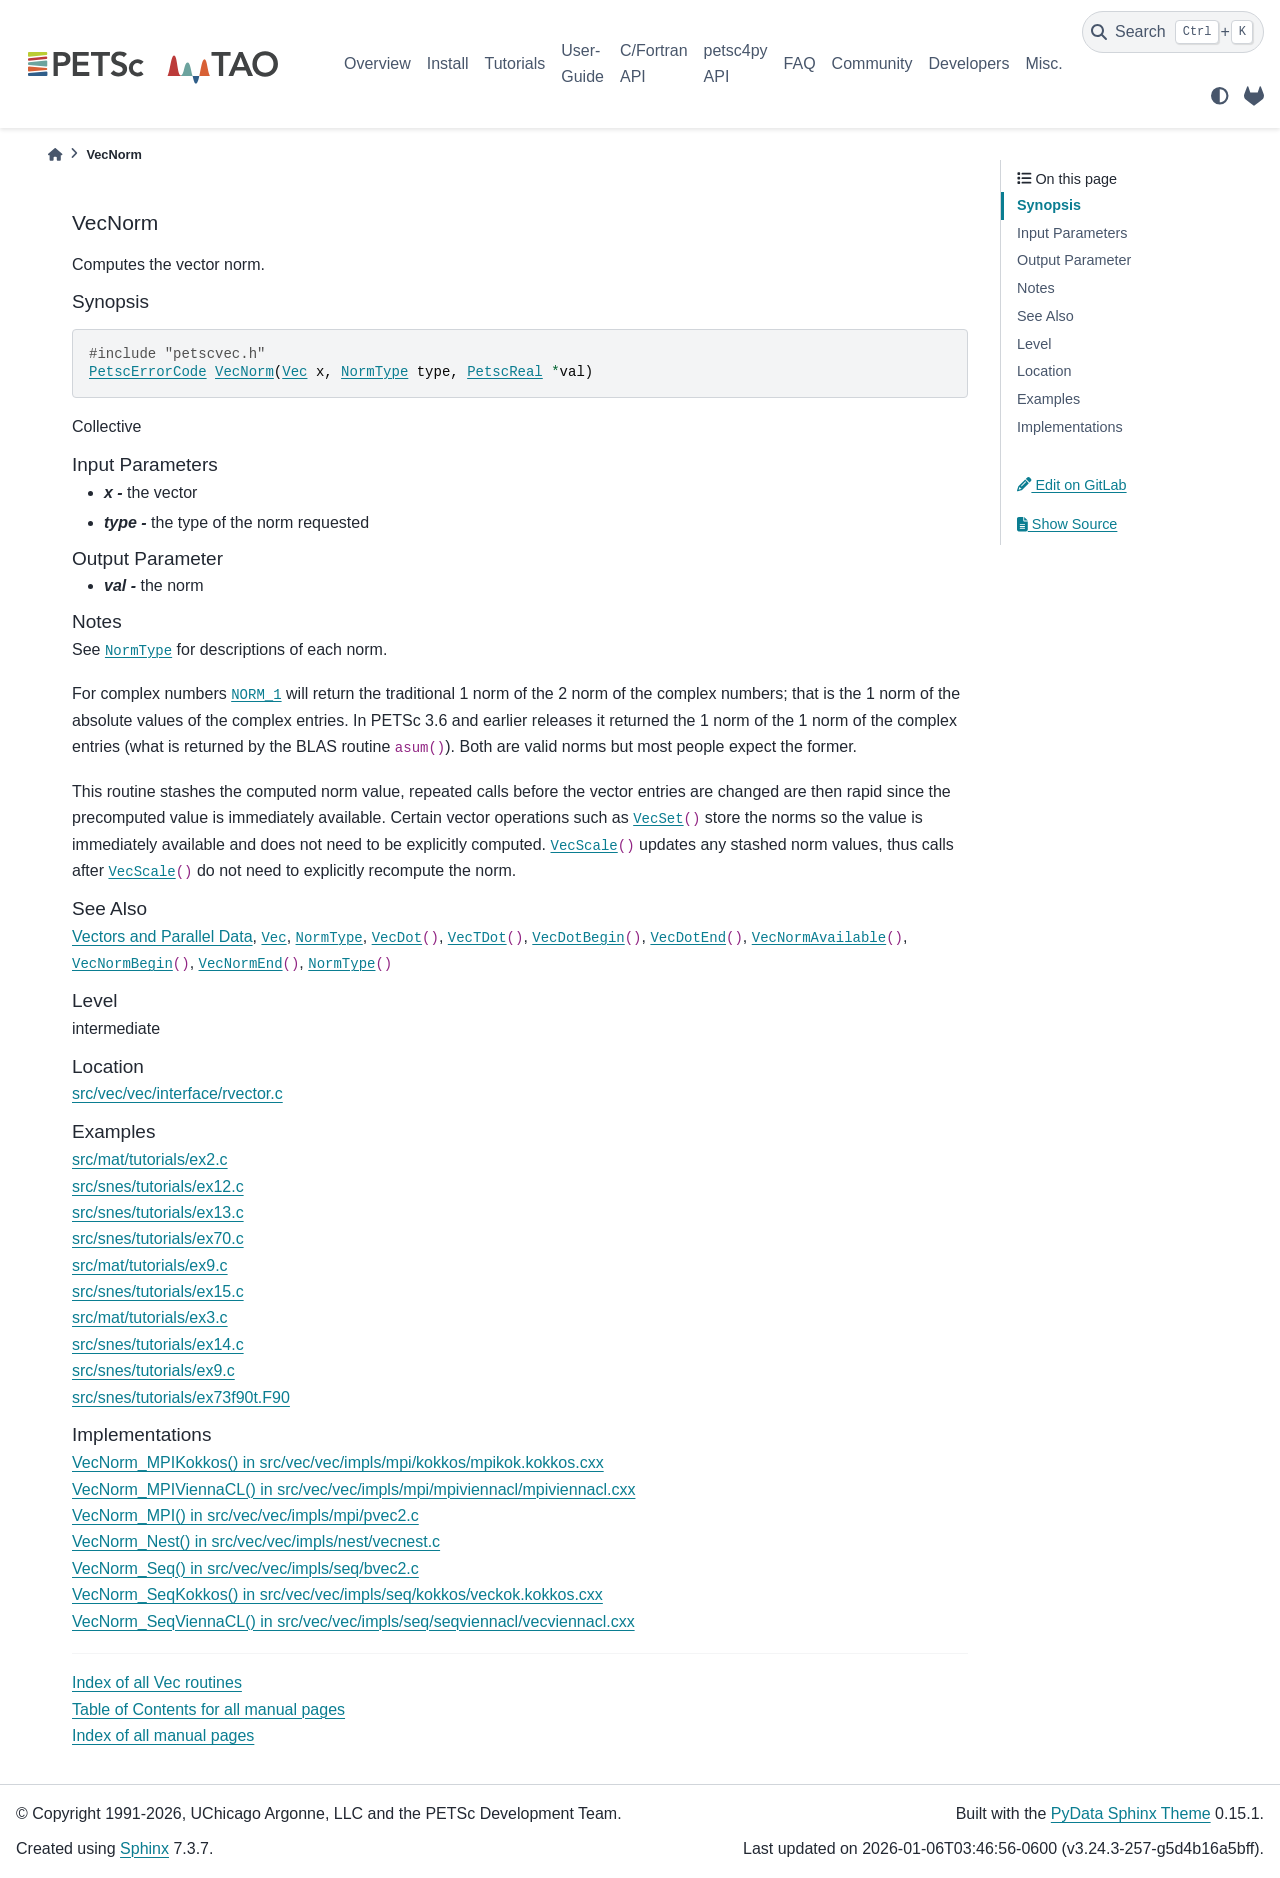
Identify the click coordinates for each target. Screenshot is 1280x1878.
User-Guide (582, 63)
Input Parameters (1072, 233)
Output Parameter (1074, 260)
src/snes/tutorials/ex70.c (158, 1238)
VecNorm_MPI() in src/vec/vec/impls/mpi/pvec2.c (245, 1515)
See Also (1045, 316)
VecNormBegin (122, 964)
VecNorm (244, 372)
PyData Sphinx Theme (1131, 1813)
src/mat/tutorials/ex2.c (150, 1159)
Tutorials (514, 63)
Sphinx (144, 1848)
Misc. (1043, 63)
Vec (294, 372)
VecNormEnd (241, 964)
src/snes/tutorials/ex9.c (153, 1370)
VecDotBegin (578, 938)
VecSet (658, 819)
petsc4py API (736, 63)
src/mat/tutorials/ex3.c (150, 1317)
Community (872, 63)
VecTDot (477, 938)
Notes (1036, 288)
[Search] (1173, 32)
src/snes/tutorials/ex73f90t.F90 (181, 1397)
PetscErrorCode (148, 372)
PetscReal (505, 372)
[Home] (55, 154)
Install (448, 63)
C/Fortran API (654, 63)
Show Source (1067, 524)
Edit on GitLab (1072, 485)
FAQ (800, 63)
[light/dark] (1220, 96)
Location (1044, 371)
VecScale (584, 846)
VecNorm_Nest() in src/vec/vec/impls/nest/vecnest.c (256, 1541)
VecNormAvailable (819, 938)
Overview (377, 63)
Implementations (1070, 427)
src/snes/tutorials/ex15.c (158, 1291)
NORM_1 (256, 695)
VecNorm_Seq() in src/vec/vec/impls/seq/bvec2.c (245, 1568)
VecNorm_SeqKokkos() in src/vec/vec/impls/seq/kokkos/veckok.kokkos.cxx (337, 1594)
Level (1034, 344)
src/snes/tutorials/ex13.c (158, 1212)
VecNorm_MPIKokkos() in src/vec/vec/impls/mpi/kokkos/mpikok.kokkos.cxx (338, 1462)
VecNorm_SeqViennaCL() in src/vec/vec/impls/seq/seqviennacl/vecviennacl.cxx (353, 1621)
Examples (1048, 399)
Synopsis (1049, 205)
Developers (969, 63)
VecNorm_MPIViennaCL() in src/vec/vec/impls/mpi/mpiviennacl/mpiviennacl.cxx (353, 1489)
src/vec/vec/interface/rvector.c (177, 1093)
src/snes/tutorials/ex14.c (158, 1344)
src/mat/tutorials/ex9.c (150, 1265)
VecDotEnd (688, 938)
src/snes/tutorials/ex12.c (158, 1186)
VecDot (397, 938)
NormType (374, 372)
